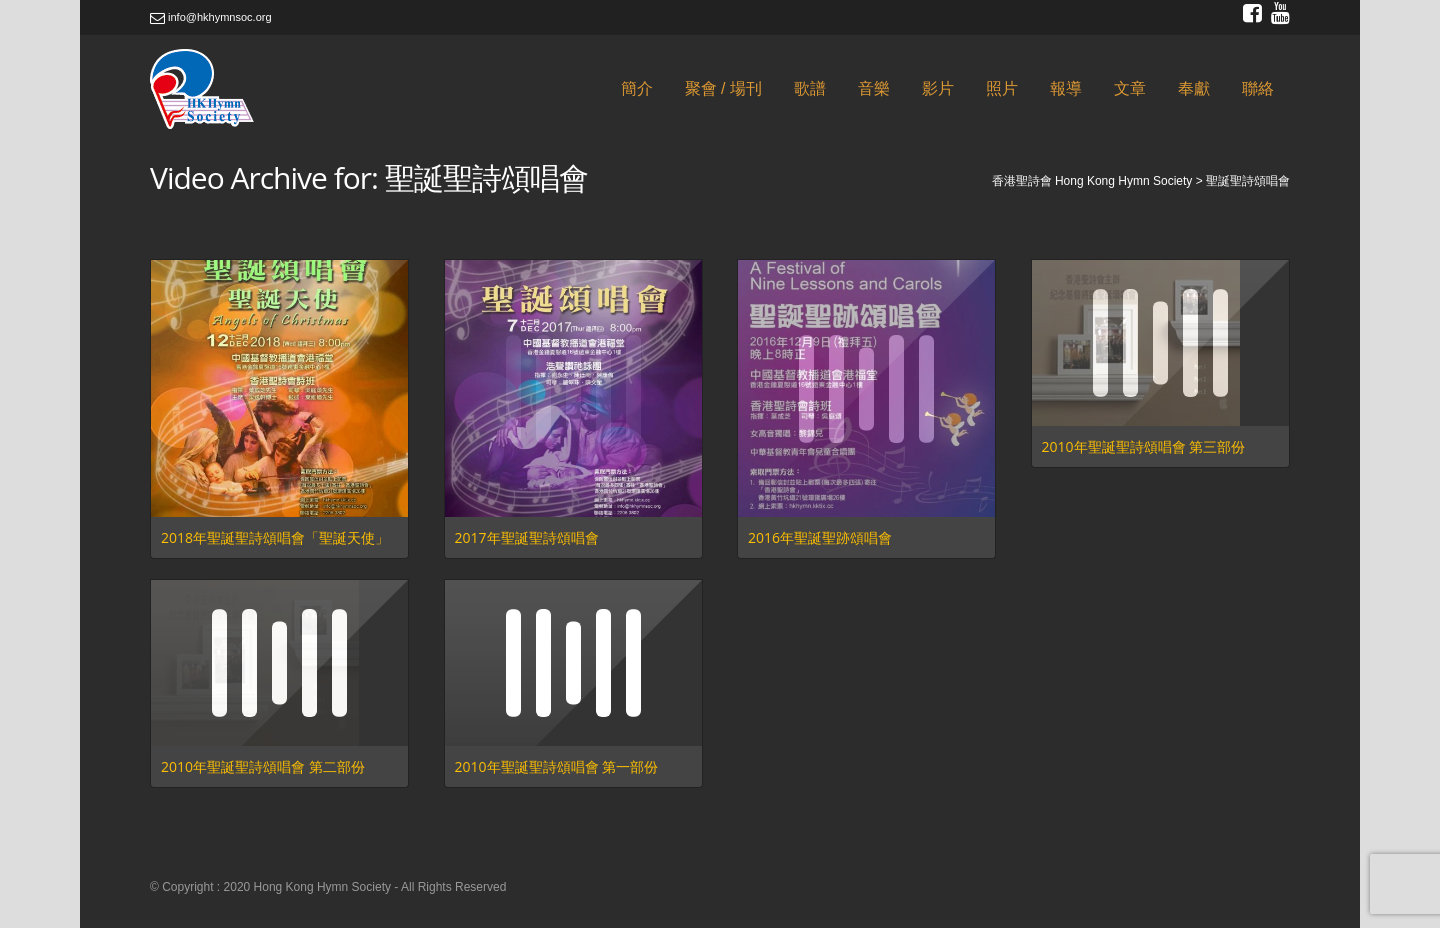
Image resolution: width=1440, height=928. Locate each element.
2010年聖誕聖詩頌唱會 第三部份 (1144, 446)
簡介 (637, 88)
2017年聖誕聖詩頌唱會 (527, 537)
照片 (1002, 88)
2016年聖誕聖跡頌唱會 (820, 537)
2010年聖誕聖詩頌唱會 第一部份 (557, 766)
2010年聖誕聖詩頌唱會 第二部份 (263, 766)
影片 (938, 88)
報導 (1066, 88)
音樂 (874, 88)
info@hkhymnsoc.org (211, 17)
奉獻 (1194, 88)
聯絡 (1258, 88)
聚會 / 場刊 (723, 88)
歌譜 (810, 88)
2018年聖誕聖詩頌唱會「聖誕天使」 (275, 537)
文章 (1130, 88)
